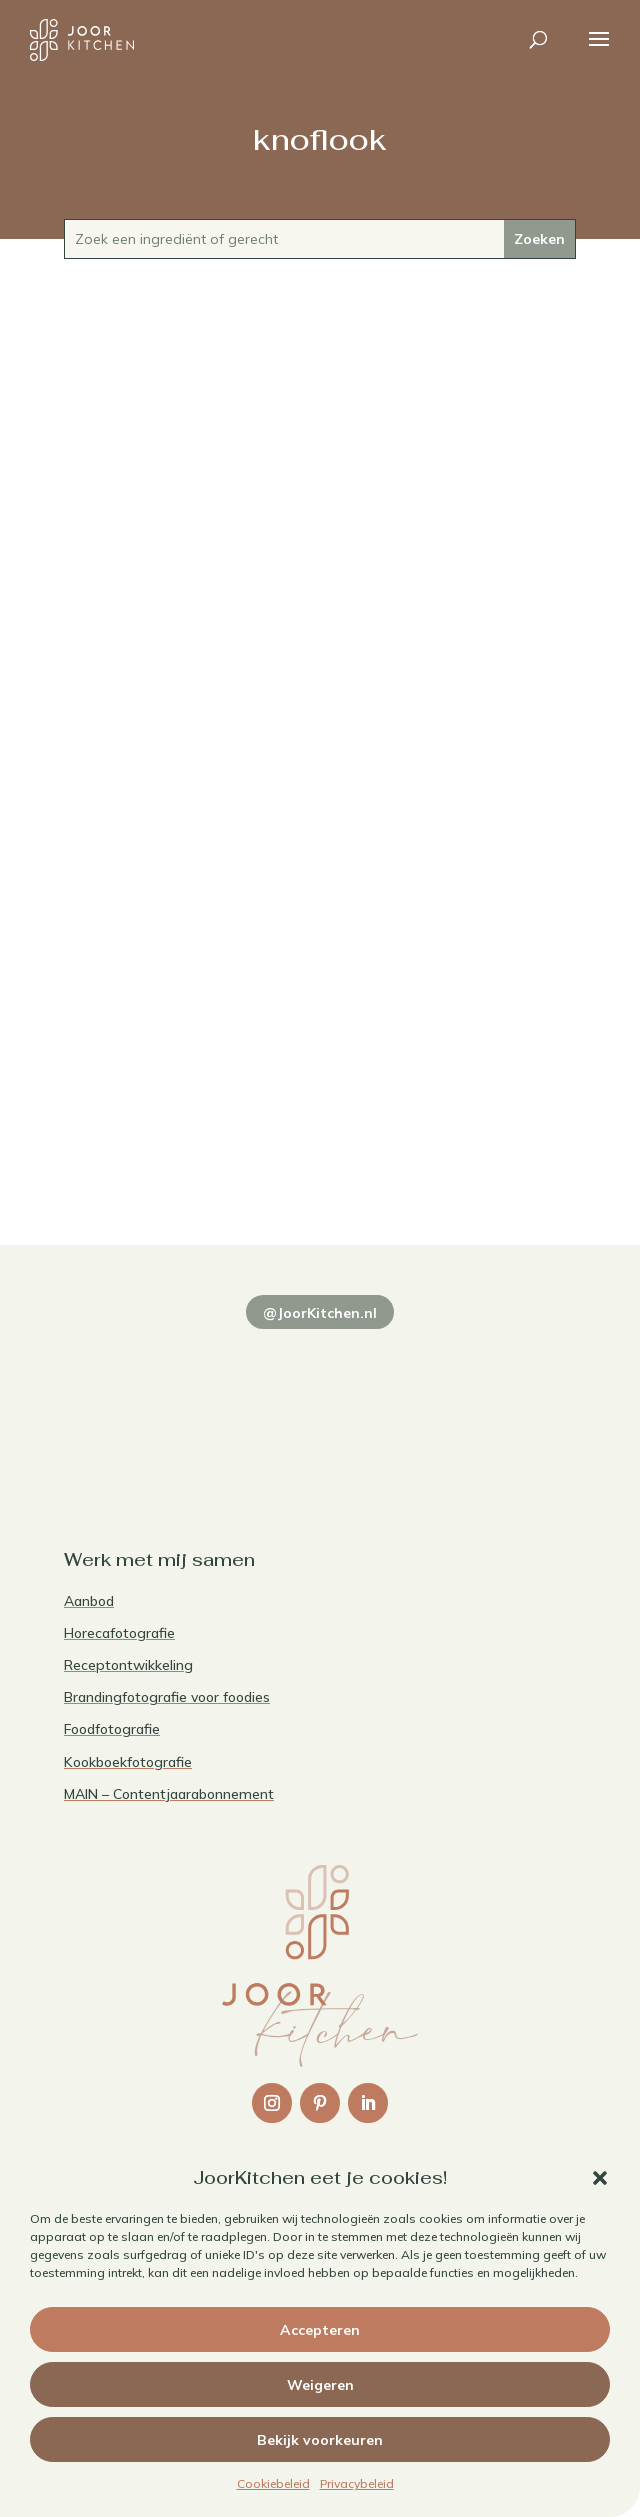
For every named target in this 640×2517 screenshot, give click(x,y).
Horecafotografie (119, 1633)
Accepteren (320, 2330)
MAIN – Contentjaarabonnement (169, 1794)
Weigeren (320, 2385)
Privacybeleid (357, 2483)
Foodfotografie (112, 1729)
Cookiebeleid (273, 2483)
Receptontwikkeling (128, 1665)
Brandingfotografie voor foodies (167, 1697)
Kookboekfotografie (128, 1762)
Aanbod (89, 1601)
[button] (600, 2178)
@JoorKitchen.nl (320, 1313)
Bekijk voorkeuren (320, 2440)
